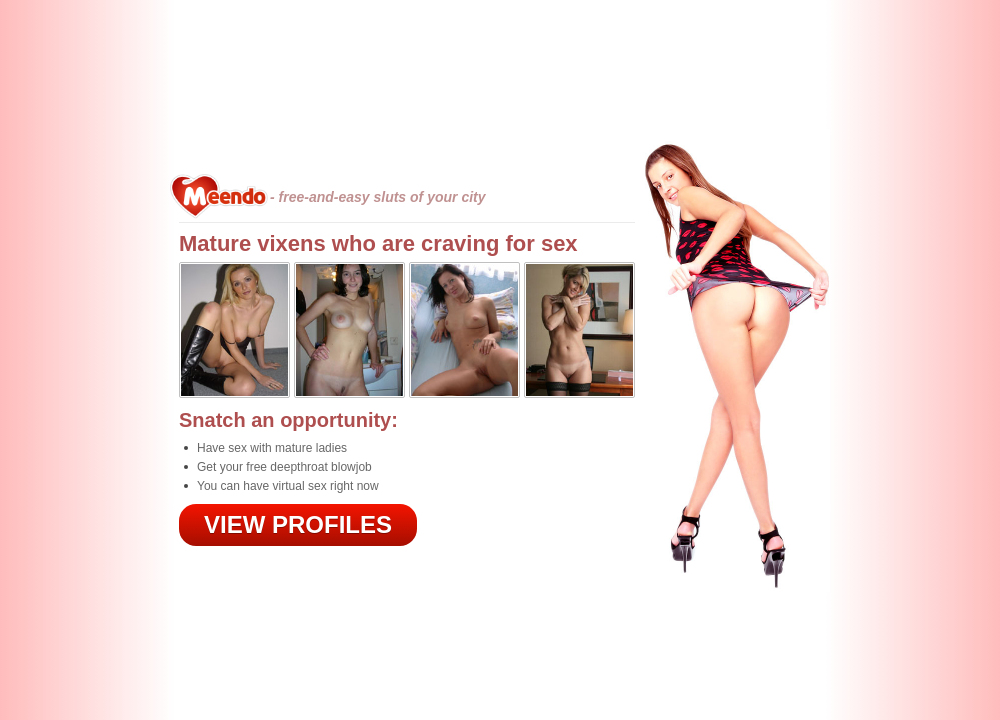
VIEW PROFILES (298, 524)
